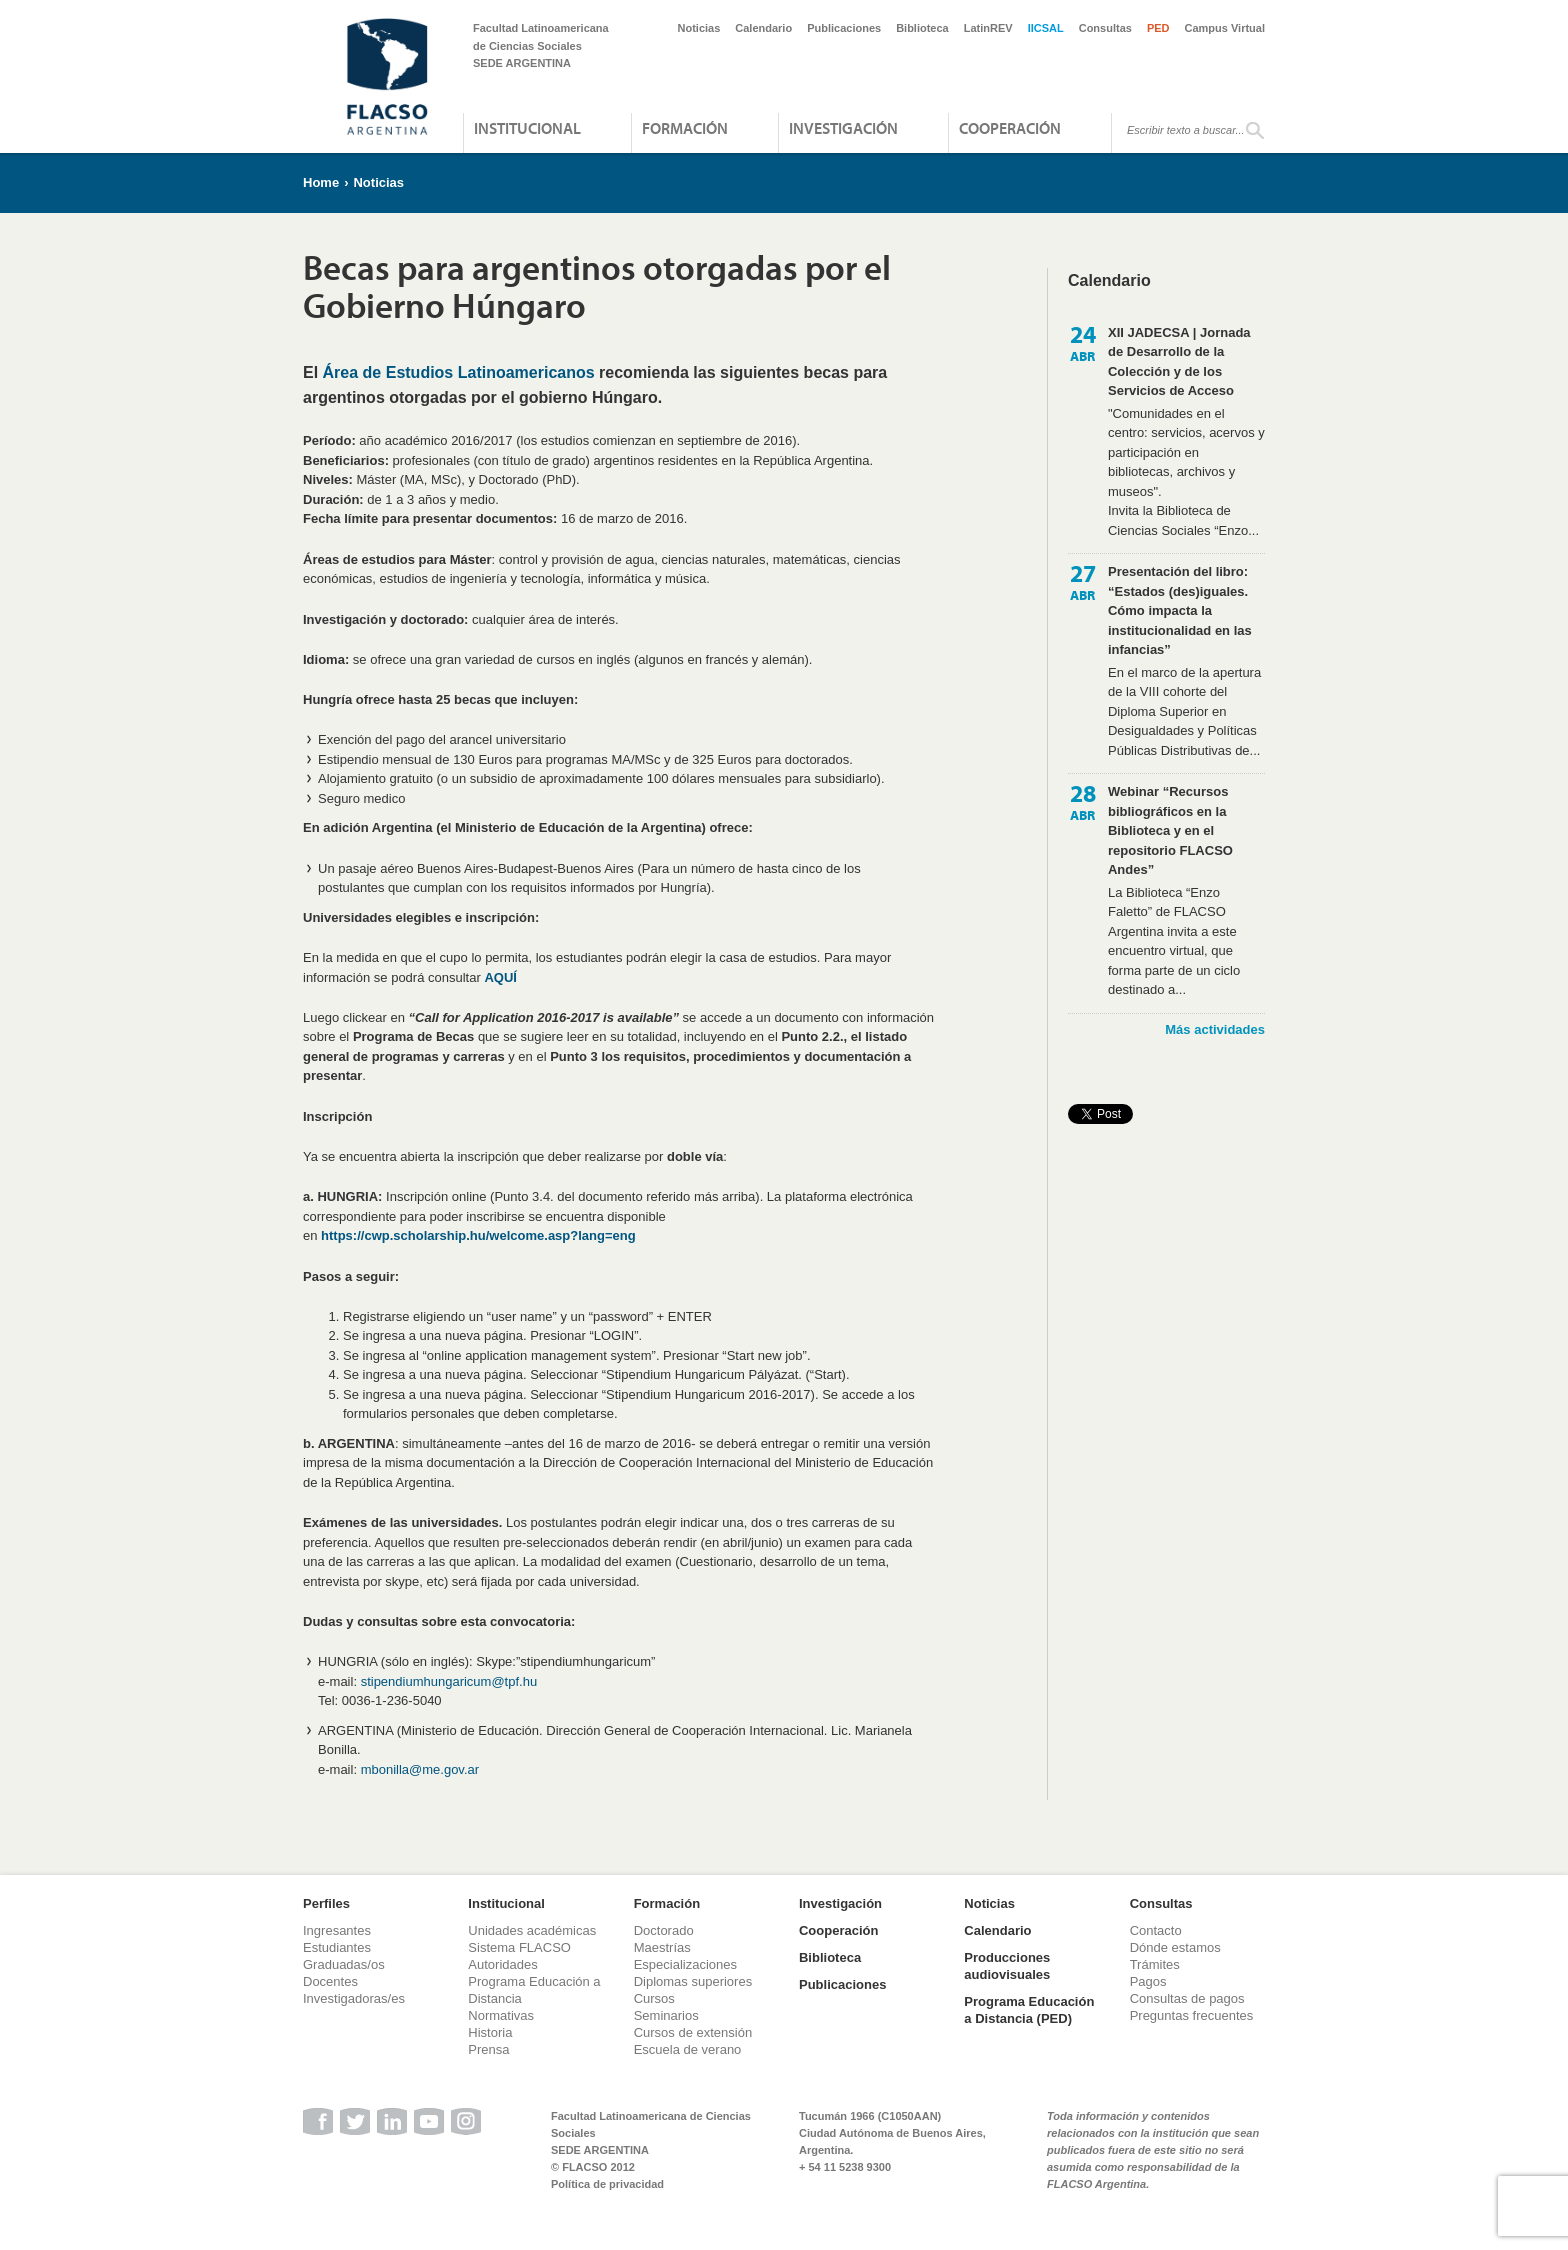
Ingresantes (337, 1930)
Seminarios (666, 2015)
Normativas (501, 2015)
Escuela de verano (688, 2049)
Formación (685, 128)
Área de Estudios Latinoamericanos (459, 372)
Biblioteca (922, 28)
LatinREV (988, 28)
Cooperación (1010, 128)
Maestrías (662, 1947)
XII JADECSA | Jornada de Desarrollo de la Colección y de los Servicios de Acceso (1179, 362)
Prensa (488, 2049)
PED (1158, 28)
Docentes (330, 1981)
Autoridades (502, 1964)
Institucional (527, 128)
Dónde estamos (1175, 1947)
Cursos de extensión (693, 2032)
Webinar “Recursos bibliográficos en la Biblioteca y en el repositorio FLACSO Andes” (1170, 830)
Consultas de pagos (1187, 1998)
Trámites (1155, 1964)
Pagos (1148, 1981)
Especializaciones (685, 1964)
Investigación (843, 128)
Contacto (1156, 1930)
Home (321, 182)
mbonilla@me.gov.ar (420, 1769)
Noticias (699, 28)
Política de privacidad (607, 2184)
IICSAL (1046, 28)
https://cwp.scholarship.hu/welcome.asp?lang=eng (478, 1235)
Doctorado (664, 1930)
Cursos (654, 1998)
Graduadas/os (344, 1964)
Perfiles (326, 1903)
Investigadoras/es (354, 1998)
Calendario (763, 28)
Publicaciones (844, 28)
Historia (490, 2032)
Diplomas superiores (693, 1981)
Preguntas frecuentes (1192, 2015)
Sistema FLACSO (519, 1947)
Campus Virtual (1225, 28)
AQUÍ (500, 977)
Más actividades (1215, 1029)
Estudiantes (337, 1947)
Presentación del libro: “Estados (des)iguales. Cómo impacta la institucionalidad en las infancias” (1180, 610)
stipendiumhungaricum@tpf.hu (449, 1681)
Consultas (1105, 28)
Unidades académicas (532, 1930)
